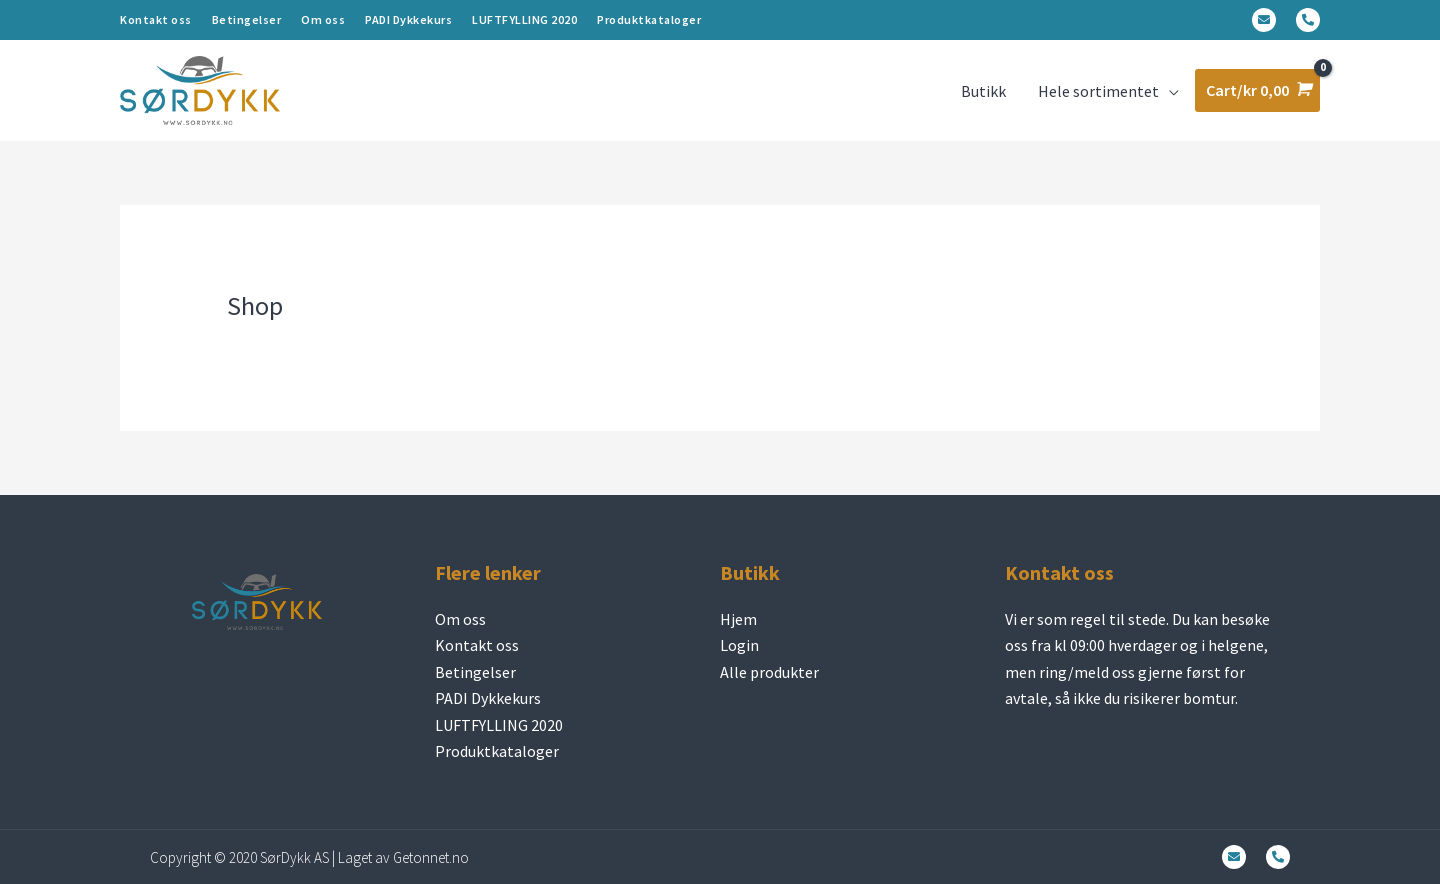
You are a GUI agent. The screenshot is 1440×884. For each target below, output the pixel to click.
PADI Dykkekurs (408, 19)
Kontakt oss (156, 19)
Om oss (323, 19)
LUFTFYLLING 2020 (524, 19)
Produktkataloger (649, 19)
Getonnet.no (431, 857)
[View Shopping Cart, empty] (1257, 90)
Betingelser (247, 19)
